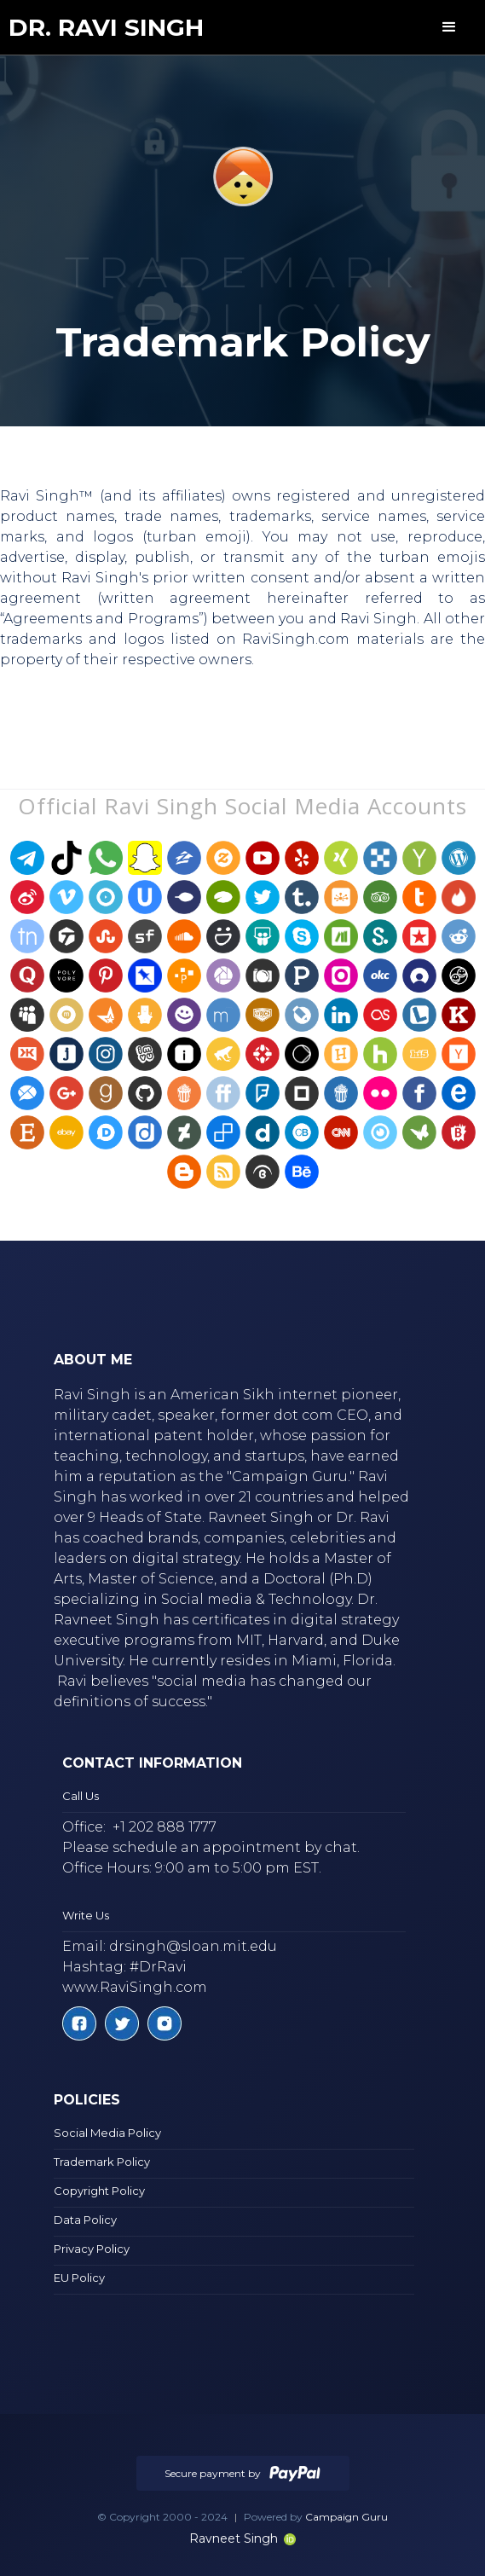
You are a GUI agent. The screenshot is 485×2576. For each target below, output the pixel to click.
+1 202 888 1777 (165, 1827)
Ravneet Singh (242, 2538)
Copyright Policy (99, 2190)
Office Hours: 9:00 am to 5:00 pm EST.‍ (191, 1868)
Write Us (85, 1915)
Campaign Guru (346, 2516)
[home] (106, 27)
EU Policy (79, 2277)
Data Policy (85, 2219)
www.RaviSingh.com (134, 1987)
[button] (449, 27)
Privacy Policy (92, 2248)
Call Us (80, 1796)
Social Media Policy (107, 2132)
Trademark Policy (102, 2161)
